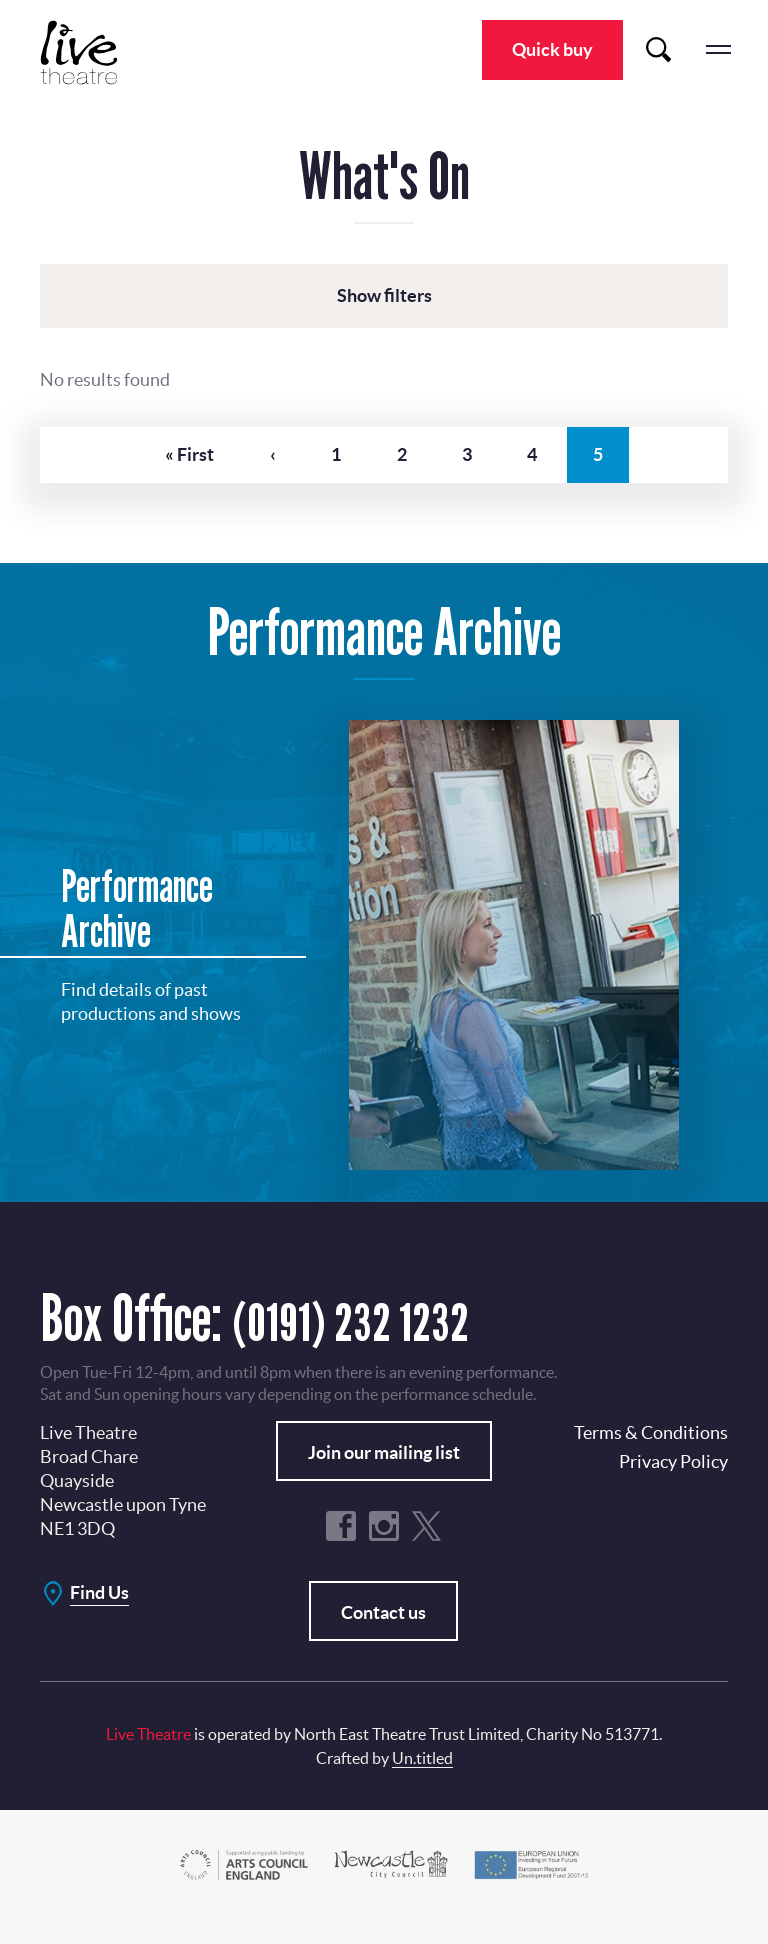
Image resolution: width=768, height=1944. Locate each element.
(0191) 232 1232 (374, 1340)
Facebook (341, 1549)
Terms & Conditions (651, 1455)
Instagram (384, 1549)
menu (718, 50)
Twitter (427, 1549)
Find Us (99, 1615)
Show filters (384, 295)
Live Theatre (90, 52)
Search (658, 50)
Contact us (383, 1635)
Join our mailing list (384, 1475)
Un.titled (422, 1781)
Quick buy (552, 49)
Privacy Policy (673, 1484)
